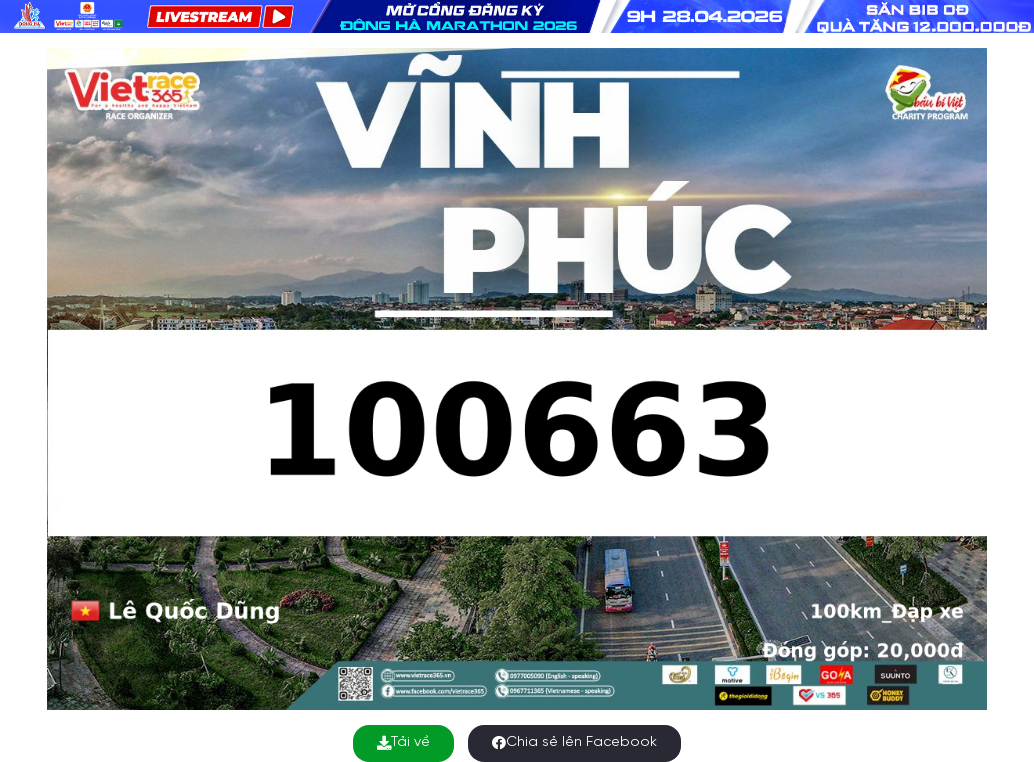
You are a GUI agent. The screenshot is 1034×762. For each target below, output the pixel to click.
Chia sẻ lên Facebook (574, 742)
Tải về (403, 742)
